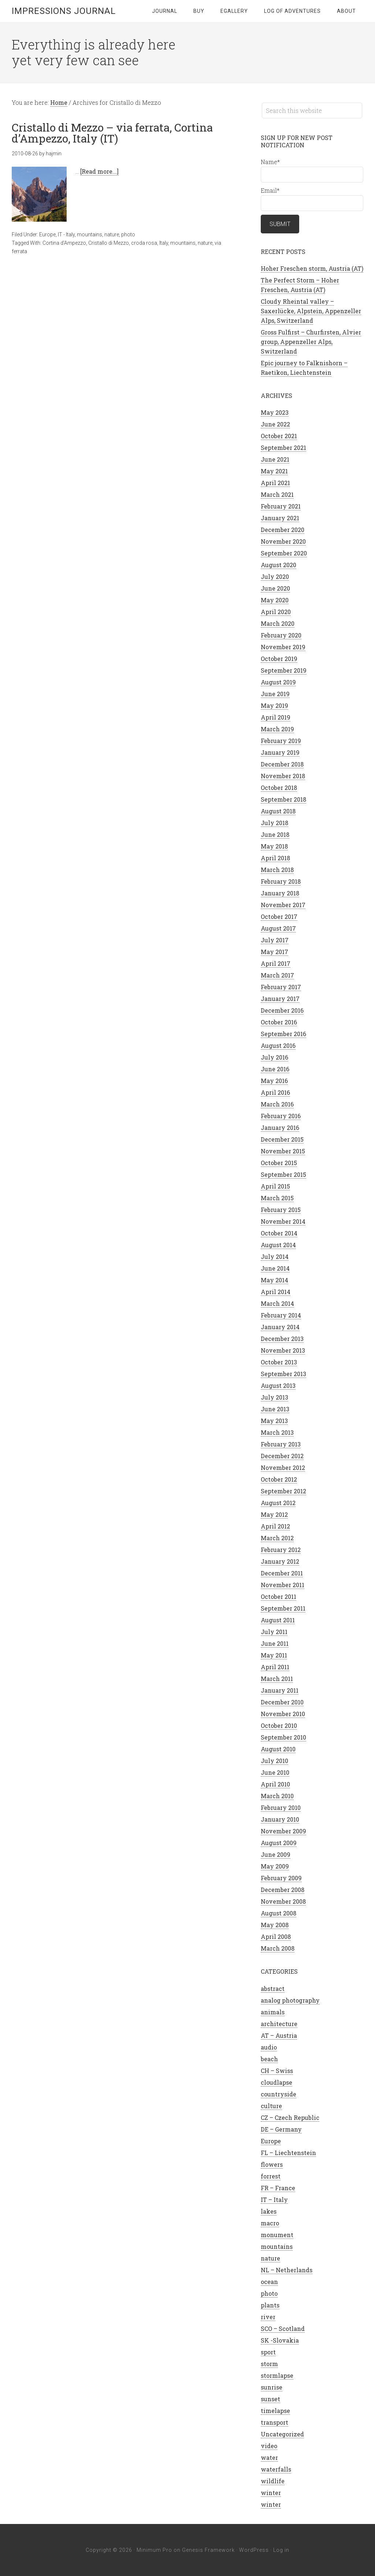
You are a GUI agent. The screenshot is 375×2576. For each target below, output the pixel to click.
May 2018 (274, 846)
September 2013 (283, 1374)
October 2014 (279, 1233)
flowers (272, 2164)
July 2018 (274, 823)
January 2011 (279, 1690)
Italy (163, 243)
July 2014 (275, 1256)
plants (270, 2305)
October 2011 (278, 1596)
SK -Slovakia (280, 2340)
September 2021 (283, 447)
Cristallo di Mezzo (108, 243)
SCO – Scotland (283, 2328)
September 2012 (283, 1491)
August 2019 (278, 682)
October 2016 (279, 1022)
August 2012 (278, 1503)
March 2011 (277, 1678)
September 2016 (283, 1034)
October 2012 (279, 1479)
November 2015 (283, 1151)
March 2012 (277, 1538)
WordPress (254, 2550)
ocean (269, 2281)
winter (271, 2492)
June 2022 (275, 424)
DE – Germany (281, 2129)
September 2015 (283, 1174)
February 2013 (281, 1444)
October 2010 (279, 1725)
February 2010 (281, 1807)
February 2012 (281, 1549)
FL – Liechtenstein (288, 2152)
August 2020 (278, 565)
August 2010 (278, 1749)
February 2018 (281, 881)
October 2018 (279, 787)
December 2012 (282, 1456)
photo (128, 234)
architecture (279, 2024)
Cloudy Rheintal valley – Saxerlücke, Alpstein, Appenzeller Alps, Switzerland (311, 310)
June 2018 (275, 834)
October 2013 (279, 1362)
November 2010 (283, 1714)
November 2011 (282, 1585)
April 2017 (275, 963)
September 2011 (283, 1608)
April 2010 (275, 1784)
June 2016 (275, 1069)
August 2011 (278, 1620)
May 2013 (274, 1420)
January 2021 (280, 518)
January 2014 (280, 1327)
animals (273, 2012)
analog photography (290, 2000)
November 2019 (283, 647)
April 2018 (275, 858)
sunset (270, 2399)
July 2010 (274, 1760)
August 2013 (278, 1385)
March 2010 (277, 1796)
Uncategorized (282, 2434)
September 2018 (283, 799)
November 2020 (283, 541)
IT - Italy (66, 234)
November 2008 (283, 1901)
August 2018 (278, 811)
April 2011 (275, 1667)
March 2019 (277, 729)
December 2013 (282, 1338)
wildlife (273, 2481)
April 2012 (275, 1526)
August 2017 (278, 928)
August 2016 (278, 1045)
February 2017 (281, 987)
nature (111, 234)
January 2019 (280, 752)
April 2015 (275, 1186)
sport (268, 2352)
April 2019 (275, 717)
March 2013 (277, 1432)
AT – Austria (279, 2035)
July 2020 (275, 576)
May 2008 (275, 1925)
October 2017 (279, 916)
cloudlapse (276, 2082)
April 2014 (275, 1292)
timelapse (275, 2410)
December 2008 (282, 1889)
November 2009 (283, 1831)
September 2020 (284, 553)
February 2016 (281, 1116)
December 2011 (282, 1573)
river (268, 2317)
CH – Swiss (277, 2070)
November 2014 (283, 1221)
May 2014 (274, 1280)
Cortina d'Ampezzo (64, 243)
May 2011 (274, 1655)
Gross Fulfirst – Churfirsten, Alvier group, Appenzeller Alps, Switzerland (311, 341)
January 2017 (280, 998)
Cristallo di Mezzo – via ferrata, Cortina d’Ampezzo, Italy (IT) (112, 132)
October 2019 (279, 658)
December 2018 (282, 764)
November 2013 (283, 1350)
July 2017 (275, 940)
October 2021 (279, 436)
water (269, 2457)
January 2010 (280, 1819)
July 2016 (274, 1057)
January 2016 (280, 1127)
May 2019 (274, 705)
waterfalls (276, 2469)
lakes (268, 2211)
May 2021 (274, 471)
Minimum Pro (154, 2550)
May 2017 (274, 952)
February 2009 (281, 1878)
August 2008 (278, 1913)
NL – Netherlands (286, 2270)
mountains (89, 234)
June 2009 (275, 1854)
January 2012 (280, 1561)
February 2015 (281, 1209)
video (269, 2446)
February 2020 (281, 635)
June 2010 (275, 1772)
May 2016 (274, 1080)
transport (274, 2422)
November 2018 (283, 776)
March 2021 (277, 494)
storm (269, 2364)
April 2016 (275, 1092)
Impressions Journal (64, 11)
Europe (47, 234)
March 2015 (277, 1198)
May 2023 (275, 412)
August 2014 (278, 1245)
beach (269, 2059)
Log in (281, 2550)
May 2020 (275, 600)
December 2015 (282, 1139)
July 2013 (274, 1397)
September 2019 (284, 670)
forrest (271, 2176)
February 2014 (281, 1315)
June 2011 (275, 1643)
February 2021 (281, 506)
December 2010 (282, 1702)
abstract (273, 1988)
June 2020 (275, 588)
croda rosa (144, 243)
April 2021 (275, 483)
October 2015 (279, 1163)
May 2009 (275, 1866)
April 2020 (276, 612)
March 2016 (277, 1104)
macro (270, 2223)
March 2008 (277, 1948)
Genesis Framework (208, 2550)
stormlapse (277, 2375)
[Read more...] (99, 171)
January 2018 (280, 893)
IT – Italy (274, 2199)
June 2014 (275, 1268)
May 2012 (274, 1514)
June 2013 (275, 1409)
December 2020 (282, 529)
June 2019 (275, 694)
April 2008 (276, 1936)
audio (269, 2047)
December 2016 (282, 1010)
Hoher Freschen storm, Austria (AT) (312, 268)
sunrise (271, 2387)
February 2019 (281, 740)
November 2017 (283, 905)
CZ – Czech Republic (290, 2117)
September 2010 (283, 1737)
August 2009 (279, 1843)
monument (277, 2235)
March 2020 (277, 623)
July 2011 (274, 1632)
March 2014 (277, 1303)
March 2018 (277, 869)
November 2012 (283, 1467)
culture (271, 2106)
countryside (278, 2094)
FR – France (278, 2188)
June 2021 (275, 459)
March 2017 (277, 975)
